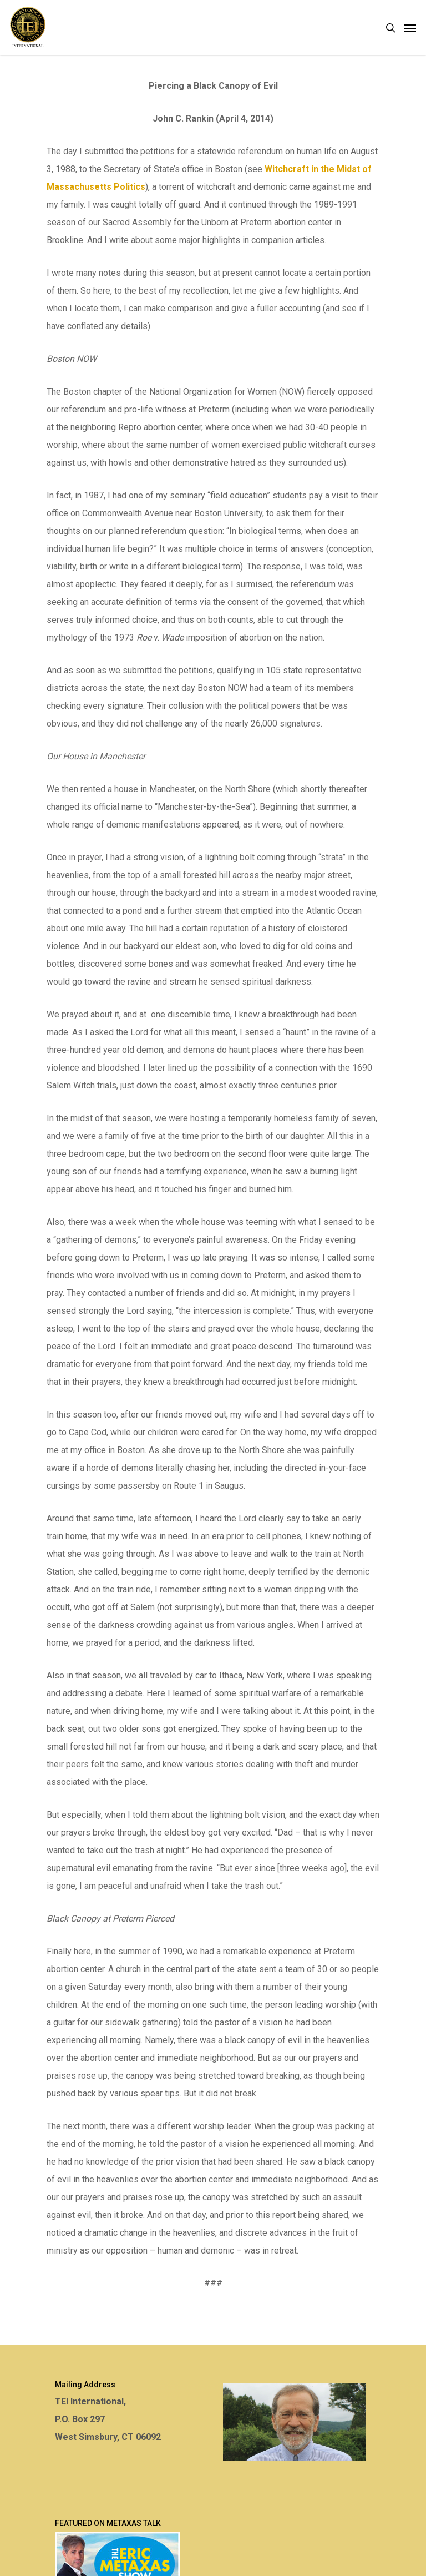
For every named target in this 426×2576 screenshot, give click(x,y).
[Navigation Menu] (410, 27)
